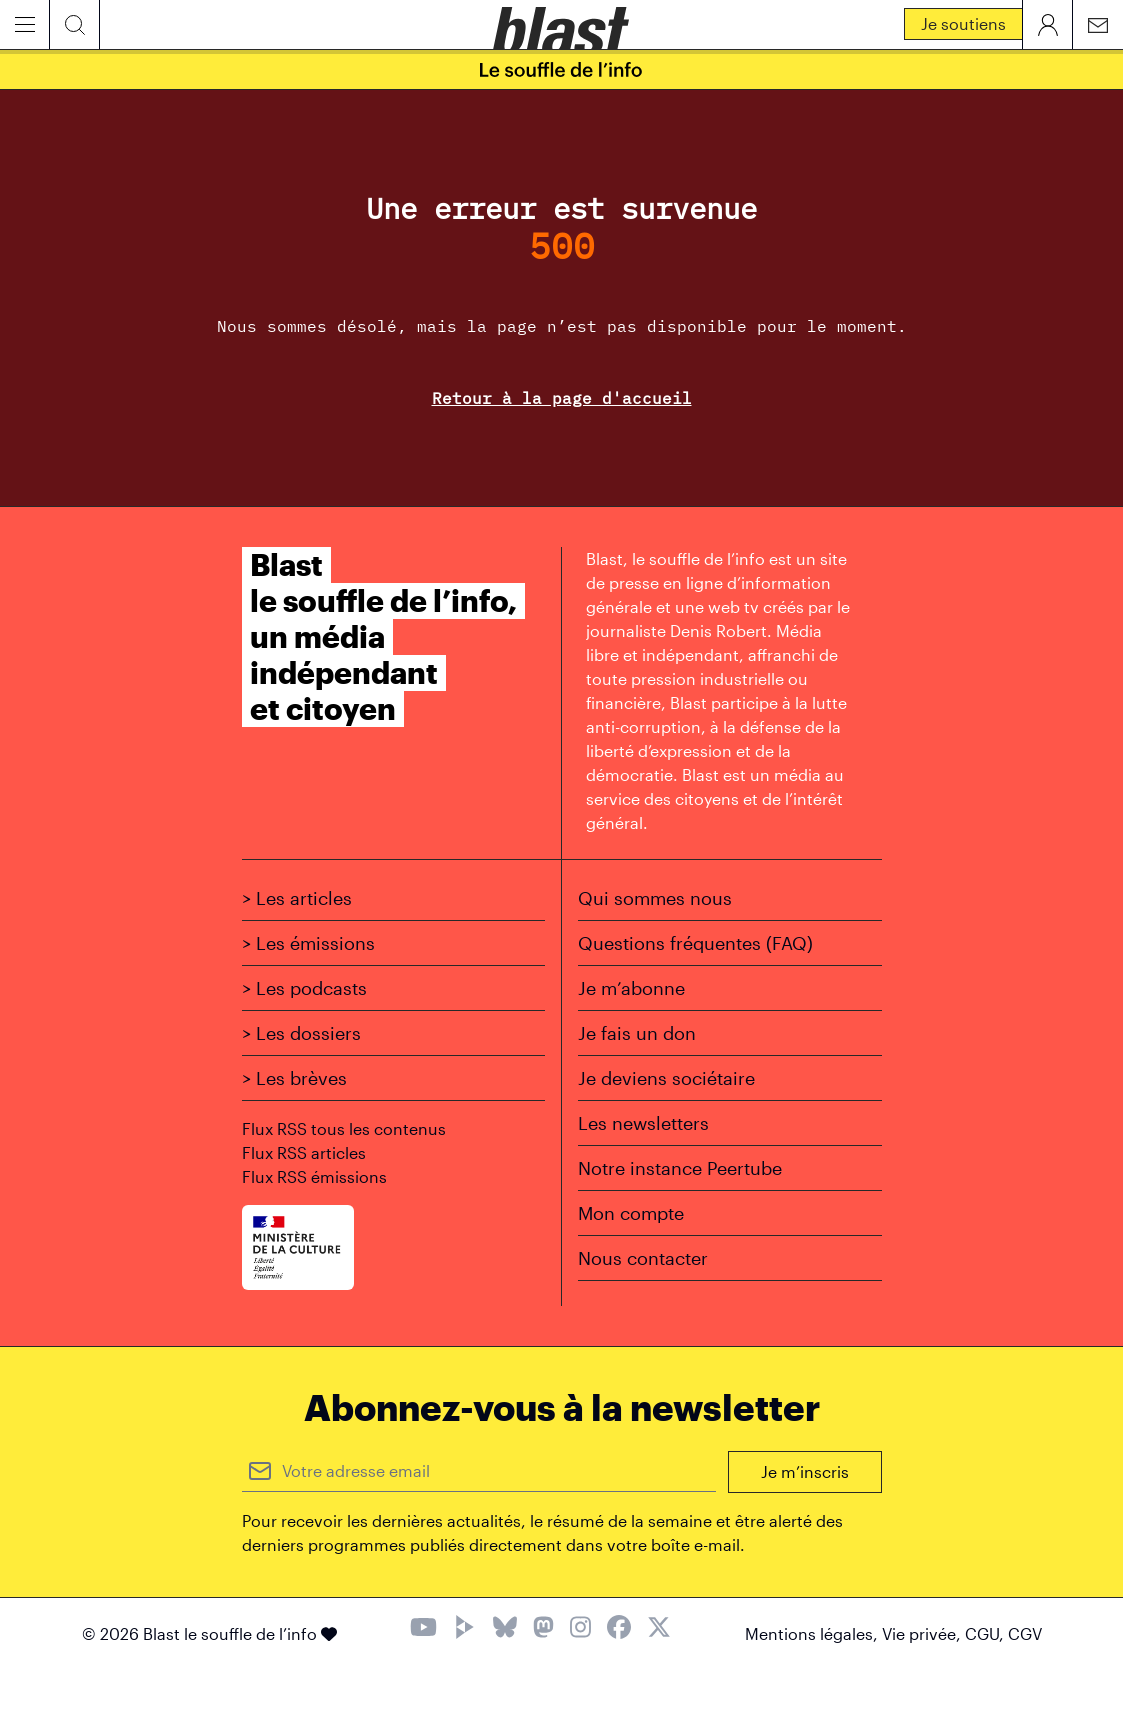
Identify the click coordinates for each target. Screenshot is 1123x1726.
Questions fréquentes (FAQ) (695, 943)
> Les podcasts (304, 988)
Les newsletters (643, 1123)
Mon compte (631, 1213)
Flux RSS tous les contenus (344, 1128)
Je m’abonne (631, 988)
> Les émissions (308, 943)
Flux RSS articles (304, 1152)
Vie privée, (923, 1633)
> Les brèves (294, 1078)
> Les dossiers (301, 1033)
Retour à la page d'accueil (562, 398)
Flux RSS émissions (314, 1176)
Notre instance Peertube (680, 1168)
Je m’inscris (805, 1471)
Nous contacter (643, 1258)
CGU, (986, 1633)
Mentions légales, (813, 1633)
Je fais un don (637, 1033)
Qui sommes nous (655, 898)
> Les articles (297, 898)
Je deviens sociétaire (666, 1078)
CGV (1025, 1633)
